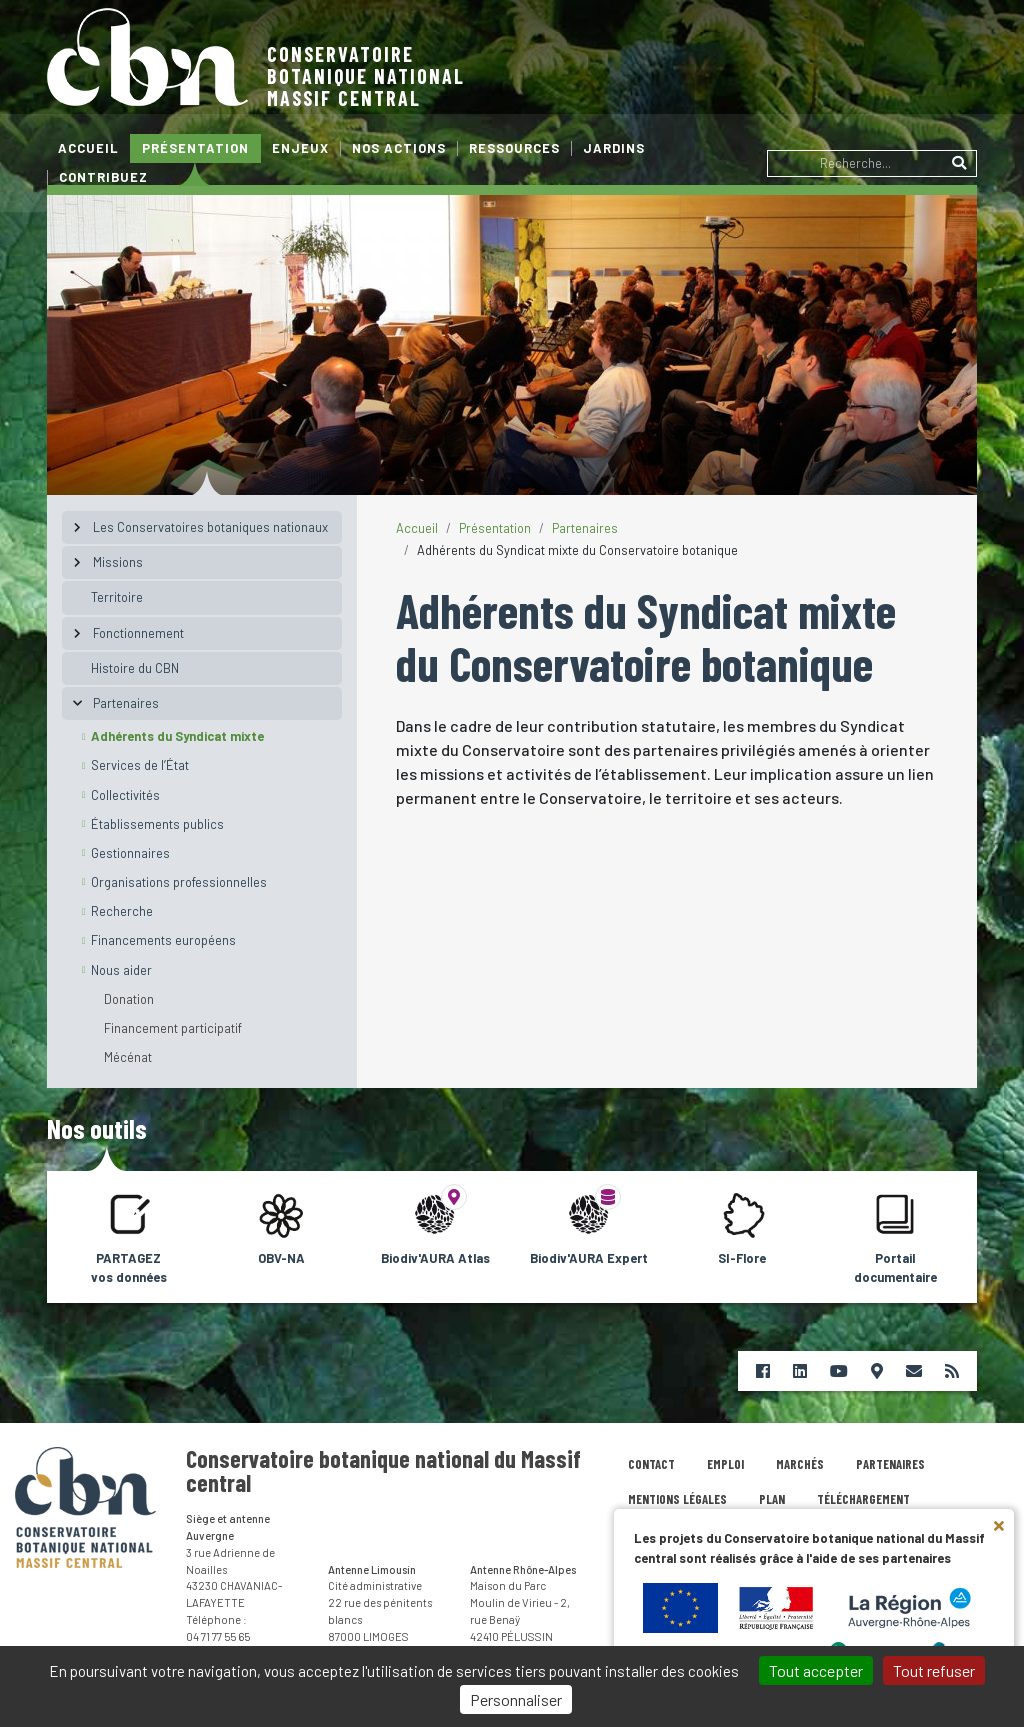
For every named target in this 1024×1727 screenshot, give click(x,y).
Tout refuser (934, 1670)
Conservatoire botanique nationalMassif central (366, 76)
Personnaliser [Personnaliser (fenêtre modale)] (516, 1699)
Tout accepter (816, 1670)
